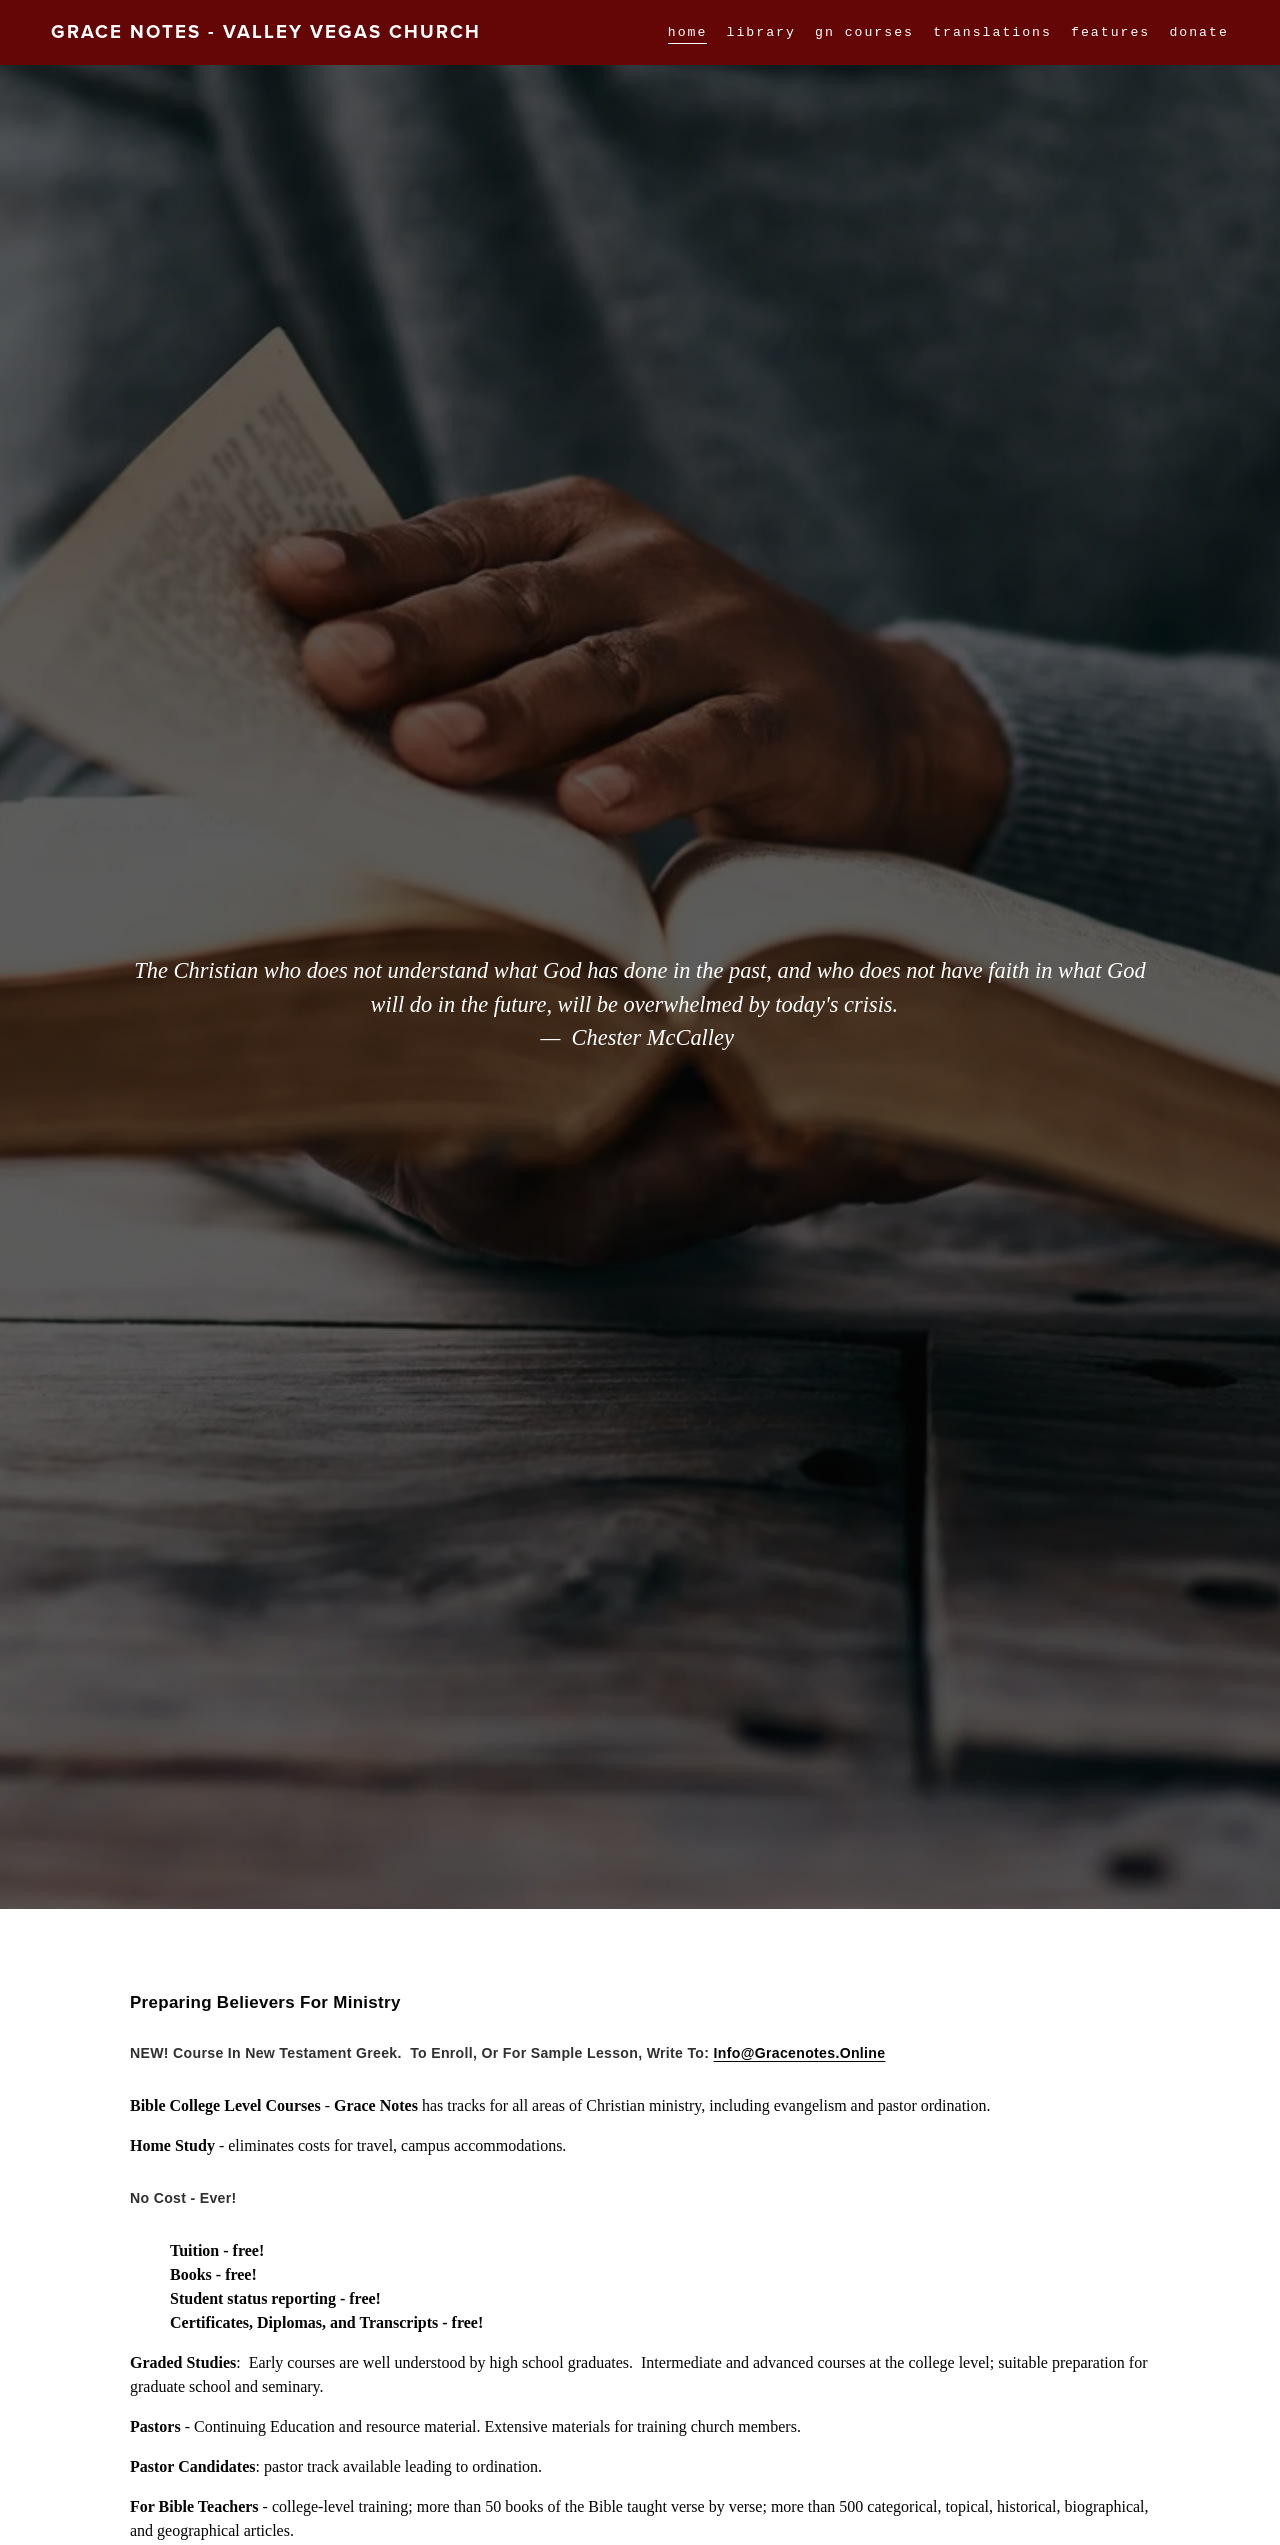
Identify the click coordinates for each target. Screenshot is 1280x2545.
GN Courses (864, 32)
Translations (992, 32)
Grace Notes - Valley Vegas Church (266, 31)
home (688, 32)
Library (761, 32)
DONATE (1198, 32)
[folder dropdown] (1110, 32)
